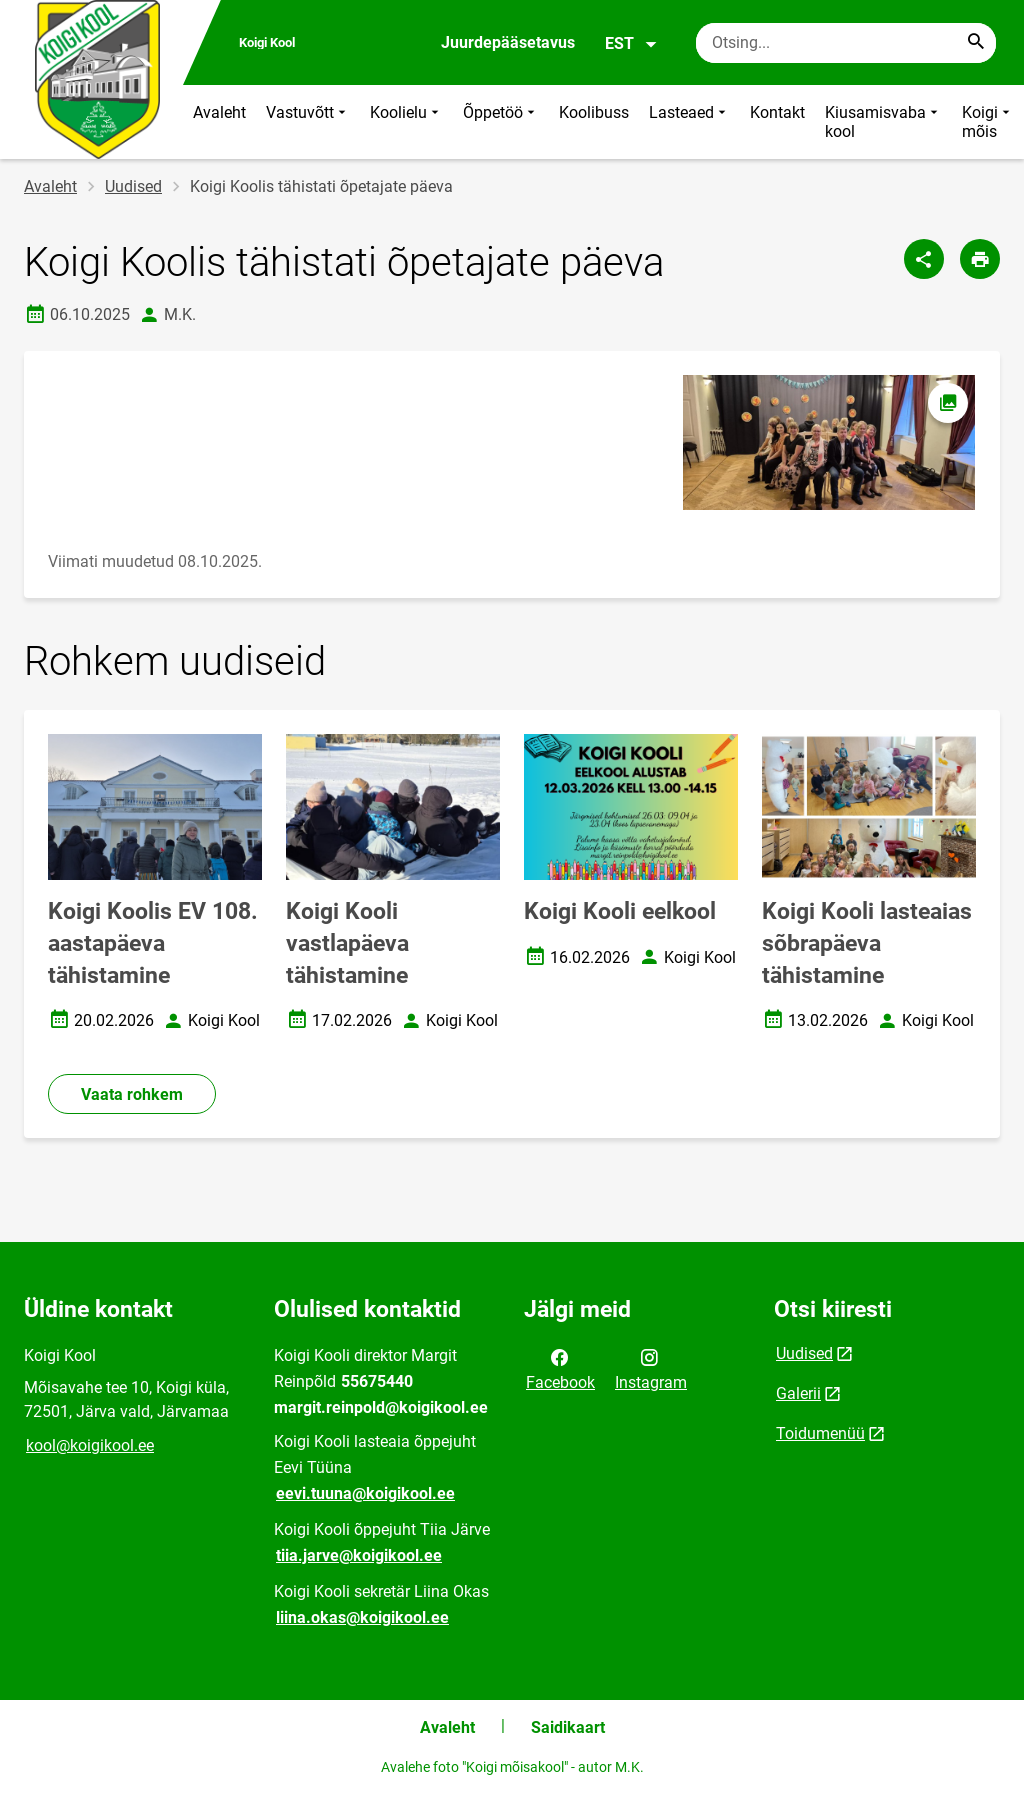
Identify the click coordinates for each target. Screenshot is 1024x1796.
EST (631, 44)
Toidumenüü (820, 1433)
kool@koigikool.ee (90, 1445)
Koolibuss (594, 112)
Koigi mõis (988, 122)
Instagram (651, 1368)
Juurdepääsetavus (508, 42)
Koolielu (406, 122)
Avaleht (219, 112)
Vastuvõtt (308, 122)
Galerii (798, 1393)
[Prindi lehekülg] (980, 259)
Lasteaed (689, 122)
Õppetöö (501, 122)
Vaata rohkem (132, 1094)
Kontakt (777, 112)
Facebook (560, 1368)
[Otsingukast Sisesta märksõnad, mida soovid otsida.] (846, 43)
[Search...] (976, 43)
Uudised (133, 186)
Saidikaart (568, 1727)
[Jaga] (924, 259)
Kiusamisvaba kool (883, 122)
